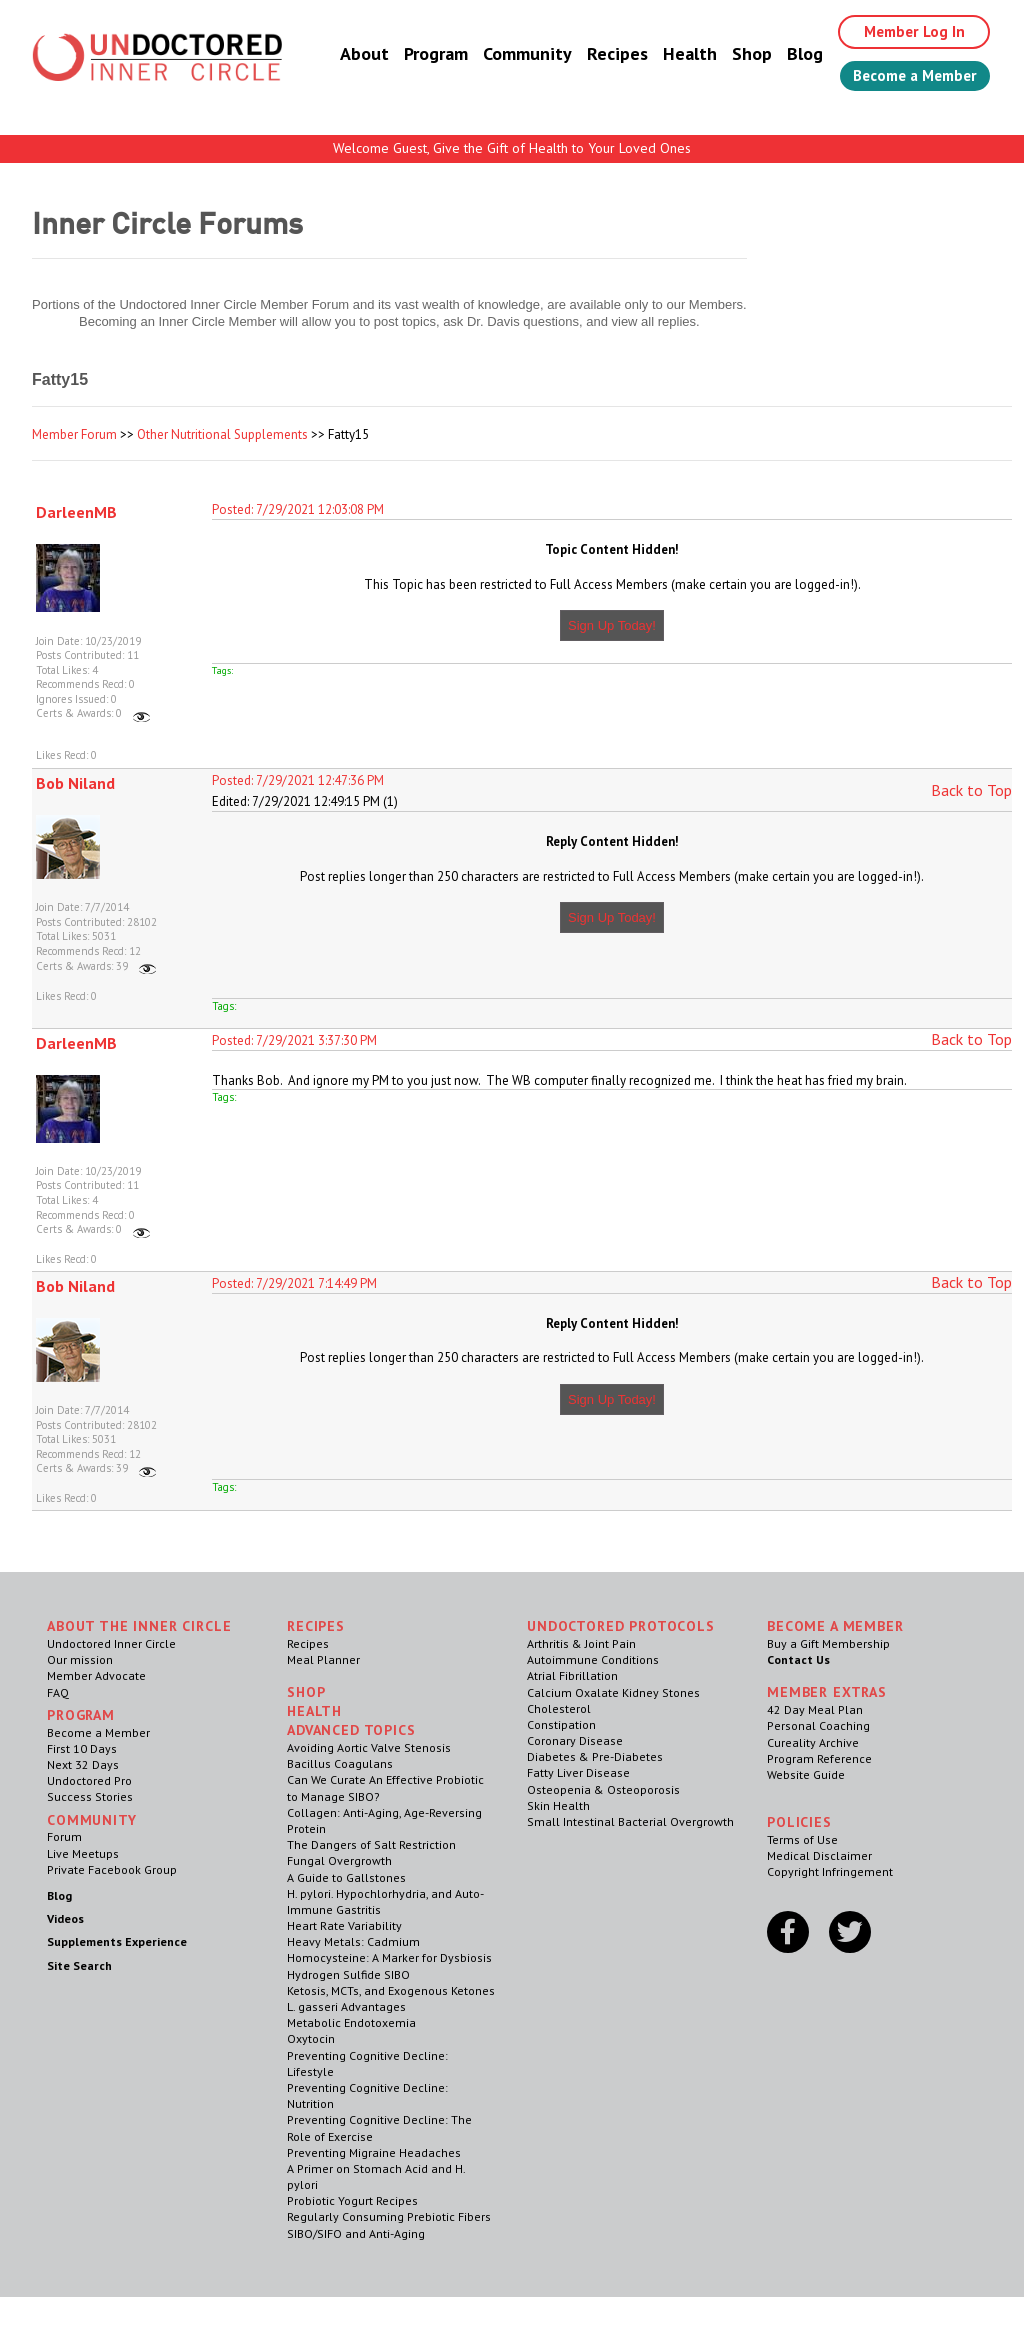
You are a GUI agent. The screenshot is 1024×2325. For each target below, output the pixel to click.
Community (512, 54)
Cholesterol (559, 1708)
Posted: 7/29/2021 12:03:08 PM (298, 509)
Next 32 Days (83, 1764)
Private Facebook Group (112, 1869)
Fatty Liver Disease (578, 1772)
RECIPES (316, 1626)
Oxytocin (311, 2038)
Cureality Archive (813, 1742)
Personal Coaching (818, 1725)
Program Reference (819, 1758)
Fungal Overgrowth (339, 1860)
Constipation (561, 1724)
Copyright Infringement (830, 1871)
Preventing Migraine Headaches (374, 2152)
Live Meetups (83, 1853)
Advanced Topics (351, 1730)
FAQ (58, 1692)
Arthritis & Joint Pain (581, 1643)
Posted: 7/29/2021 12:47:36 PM (298, 780)
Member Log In (903, 32)
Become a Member (907, 77)
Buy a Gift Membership (828, 1643)
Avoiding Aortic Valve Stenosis (369, 1747)
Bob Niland (75, 783)
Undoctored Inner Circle (111, 1643)
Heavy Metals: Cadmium (353, 1941)
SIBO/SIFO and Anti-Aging (356, 2233)
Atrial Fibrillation (572, 1675)
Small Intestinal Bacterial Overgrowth (630, 1821)
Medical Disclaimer (819, 1855)
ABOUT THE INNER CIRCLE (139, 1626)
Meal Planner (323, 1659)
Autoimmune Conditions (593, 1659)
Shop (737, 54)
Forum (64, 1836)
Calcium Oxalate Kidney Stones (613, 1692)
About (349, 54)
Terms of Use (802, 1839)
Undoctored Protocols (621, 1626)
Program (421, 54)
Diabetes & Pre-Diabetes (595, 1756)
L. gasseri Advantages (346, 2006)
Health (675, 54)
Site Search (79, 1965)
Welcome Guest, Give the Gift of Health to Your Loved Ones (512, 148)
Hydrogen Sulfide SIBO (348, 1974)
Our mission (80, 1659)
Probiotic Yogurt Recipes (352, 2200)
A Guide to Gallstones (346, 1877)
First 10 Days (82, 1748)
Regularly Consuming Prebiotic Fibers (389, 2216)
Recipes (602, 54)
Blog (790, 54)
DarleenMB (76, 512)
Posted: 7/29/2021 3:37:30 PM (294, 1040)
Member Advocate (96, 1675)
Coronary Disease (575, 1740)
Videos (65, 1918)
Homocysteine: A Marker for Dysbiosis (389, 1957)
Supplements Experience (117, 1941)
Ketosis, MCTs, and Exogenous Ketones (391, 1990)
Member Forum (74, 434)
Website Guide (806, 1774)
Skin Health (558, 1805)
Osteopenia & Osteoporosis (603, 1789)
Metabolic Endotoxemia (351, 2022)
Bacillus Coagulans (340, 1763)
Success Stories (90, 1796)
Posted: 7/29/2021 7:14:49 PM (294, 1283)
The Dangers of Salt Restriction (371, 1844)
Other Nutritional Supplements (222, 434)
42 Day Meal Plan (815, 1709)
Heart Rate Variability (344, 1925)
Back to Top (971, 790)
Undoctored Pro (89, 1780)
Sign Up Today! (612, 625)
